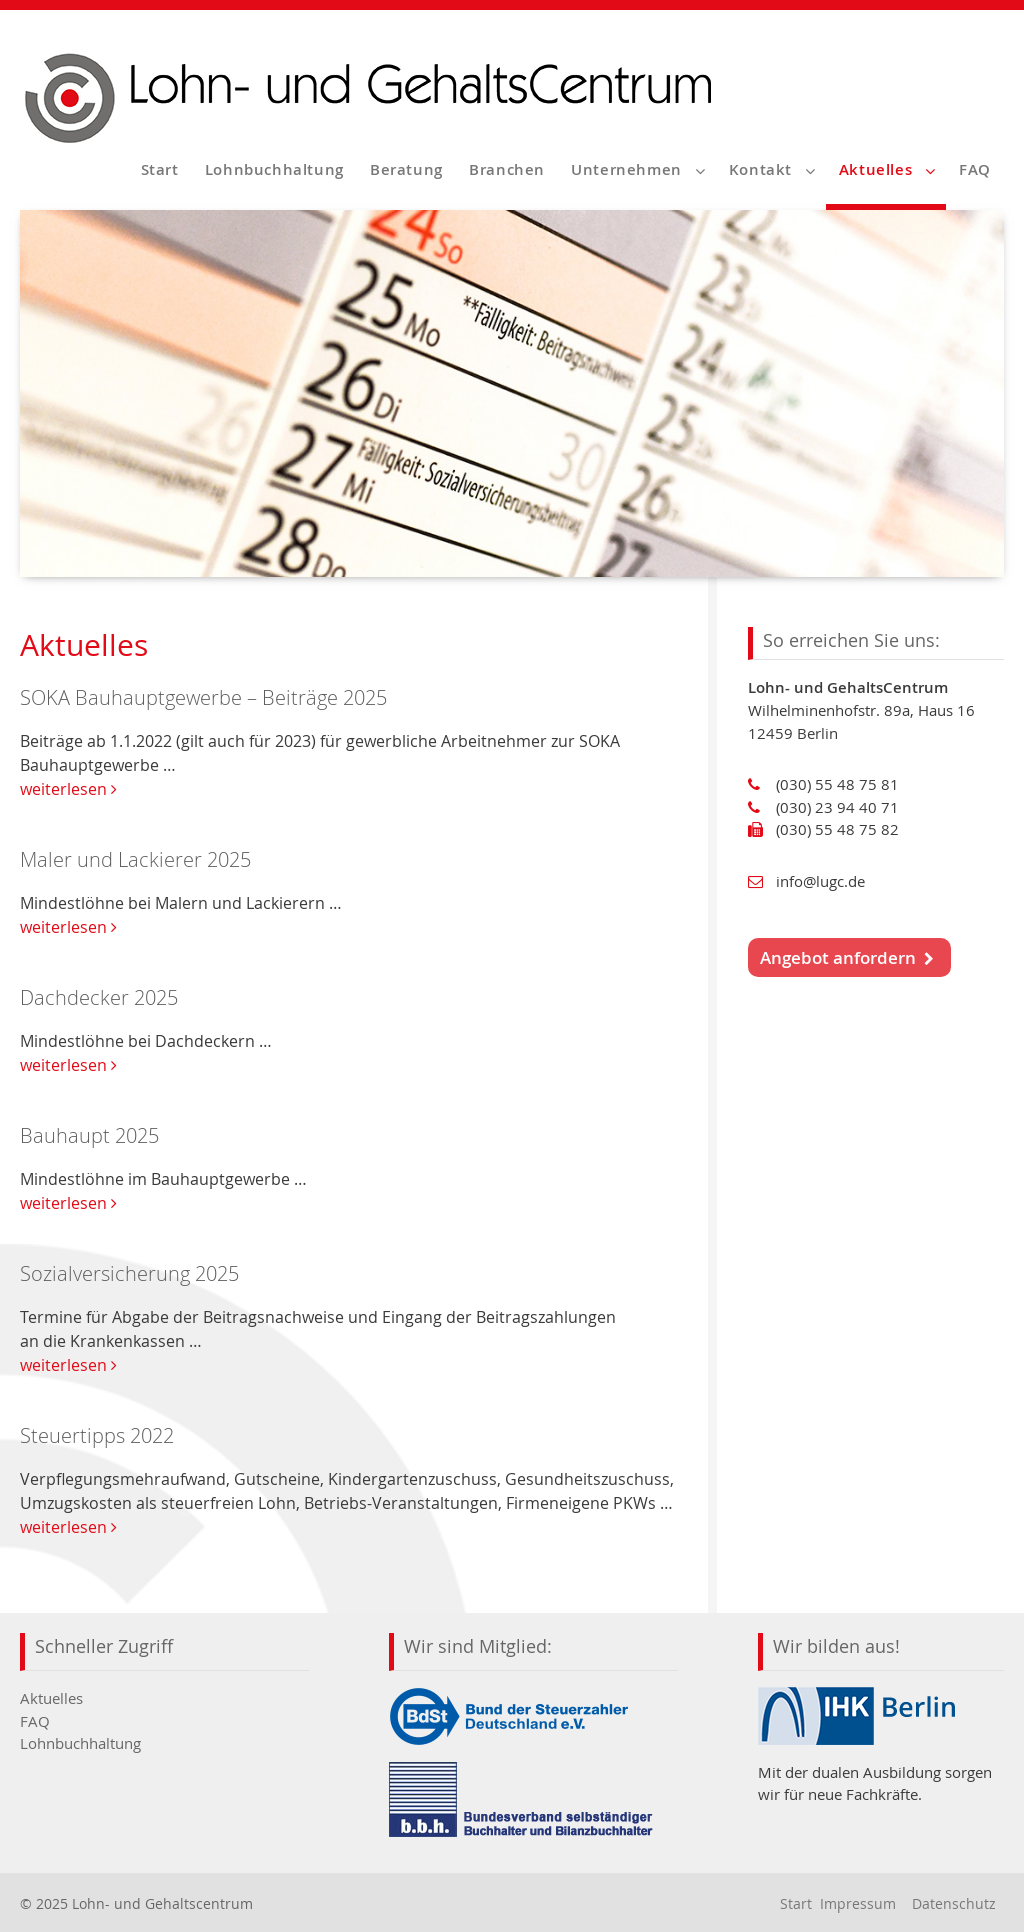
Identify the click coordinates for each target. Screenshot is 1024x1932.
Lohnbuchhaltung (274, 169)
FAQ (975, 169)
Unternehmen (626, 169)
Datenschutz (954, 1903)
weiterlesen (68, 789)
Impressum (858, 1903)
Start (160, 169)
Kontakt (760, 169)
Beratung (406, 169)
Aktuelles (875, 169)
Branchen (507, 169)
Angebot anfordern (847, 957)
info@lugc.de (820, 881)
